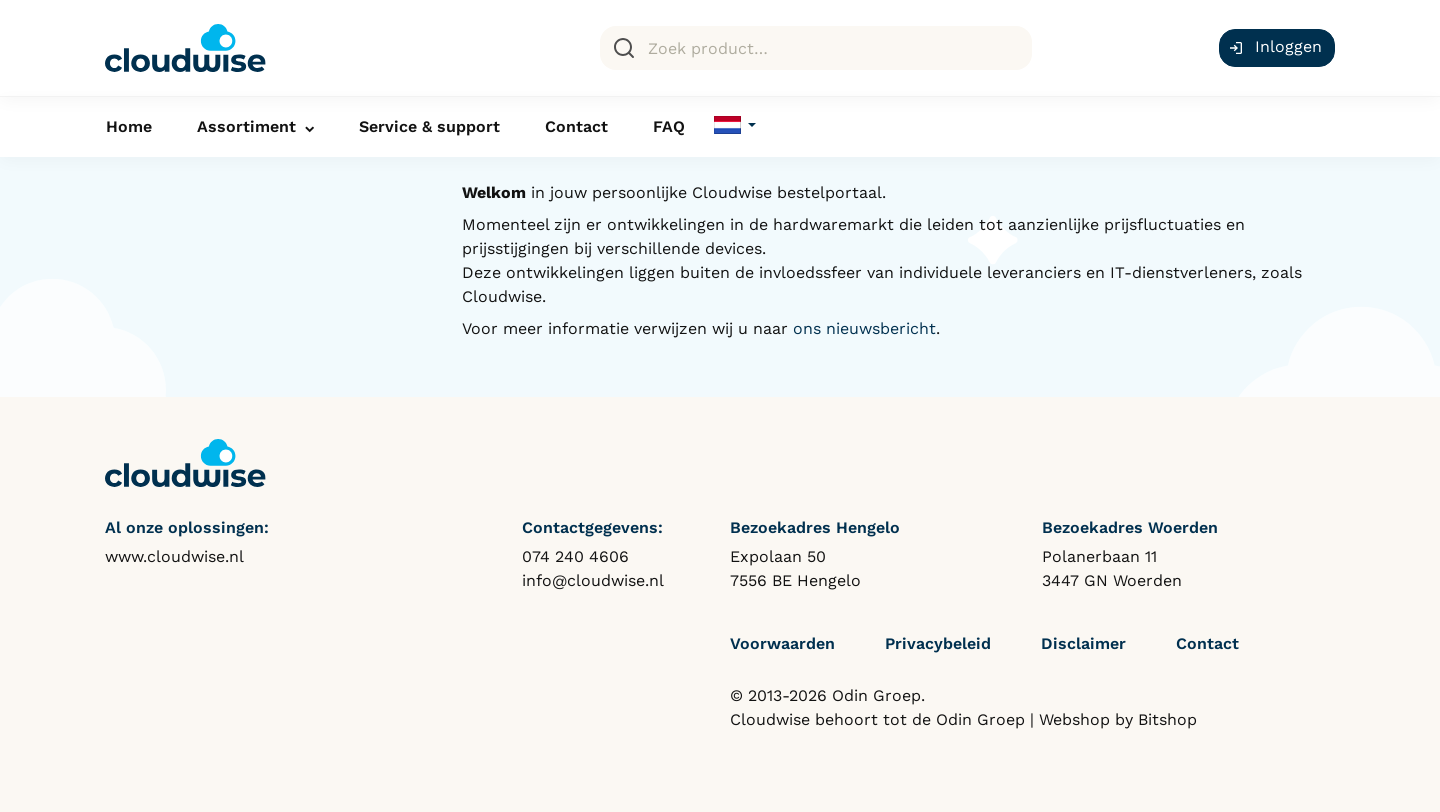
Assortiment (246, 126)
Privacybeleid (938, 643)
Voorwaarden (782, 643)
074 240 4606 (575, 556)
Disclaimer (1083, 643)
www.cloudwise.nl (174, 556)
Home (129, 126)
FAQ (669, 126)
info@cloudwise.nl (593, 580)
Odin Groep (980, 719)
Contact (576, 126)
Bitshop (1167, 719)
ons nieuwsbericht (864, 328)
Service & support (429, 126)
